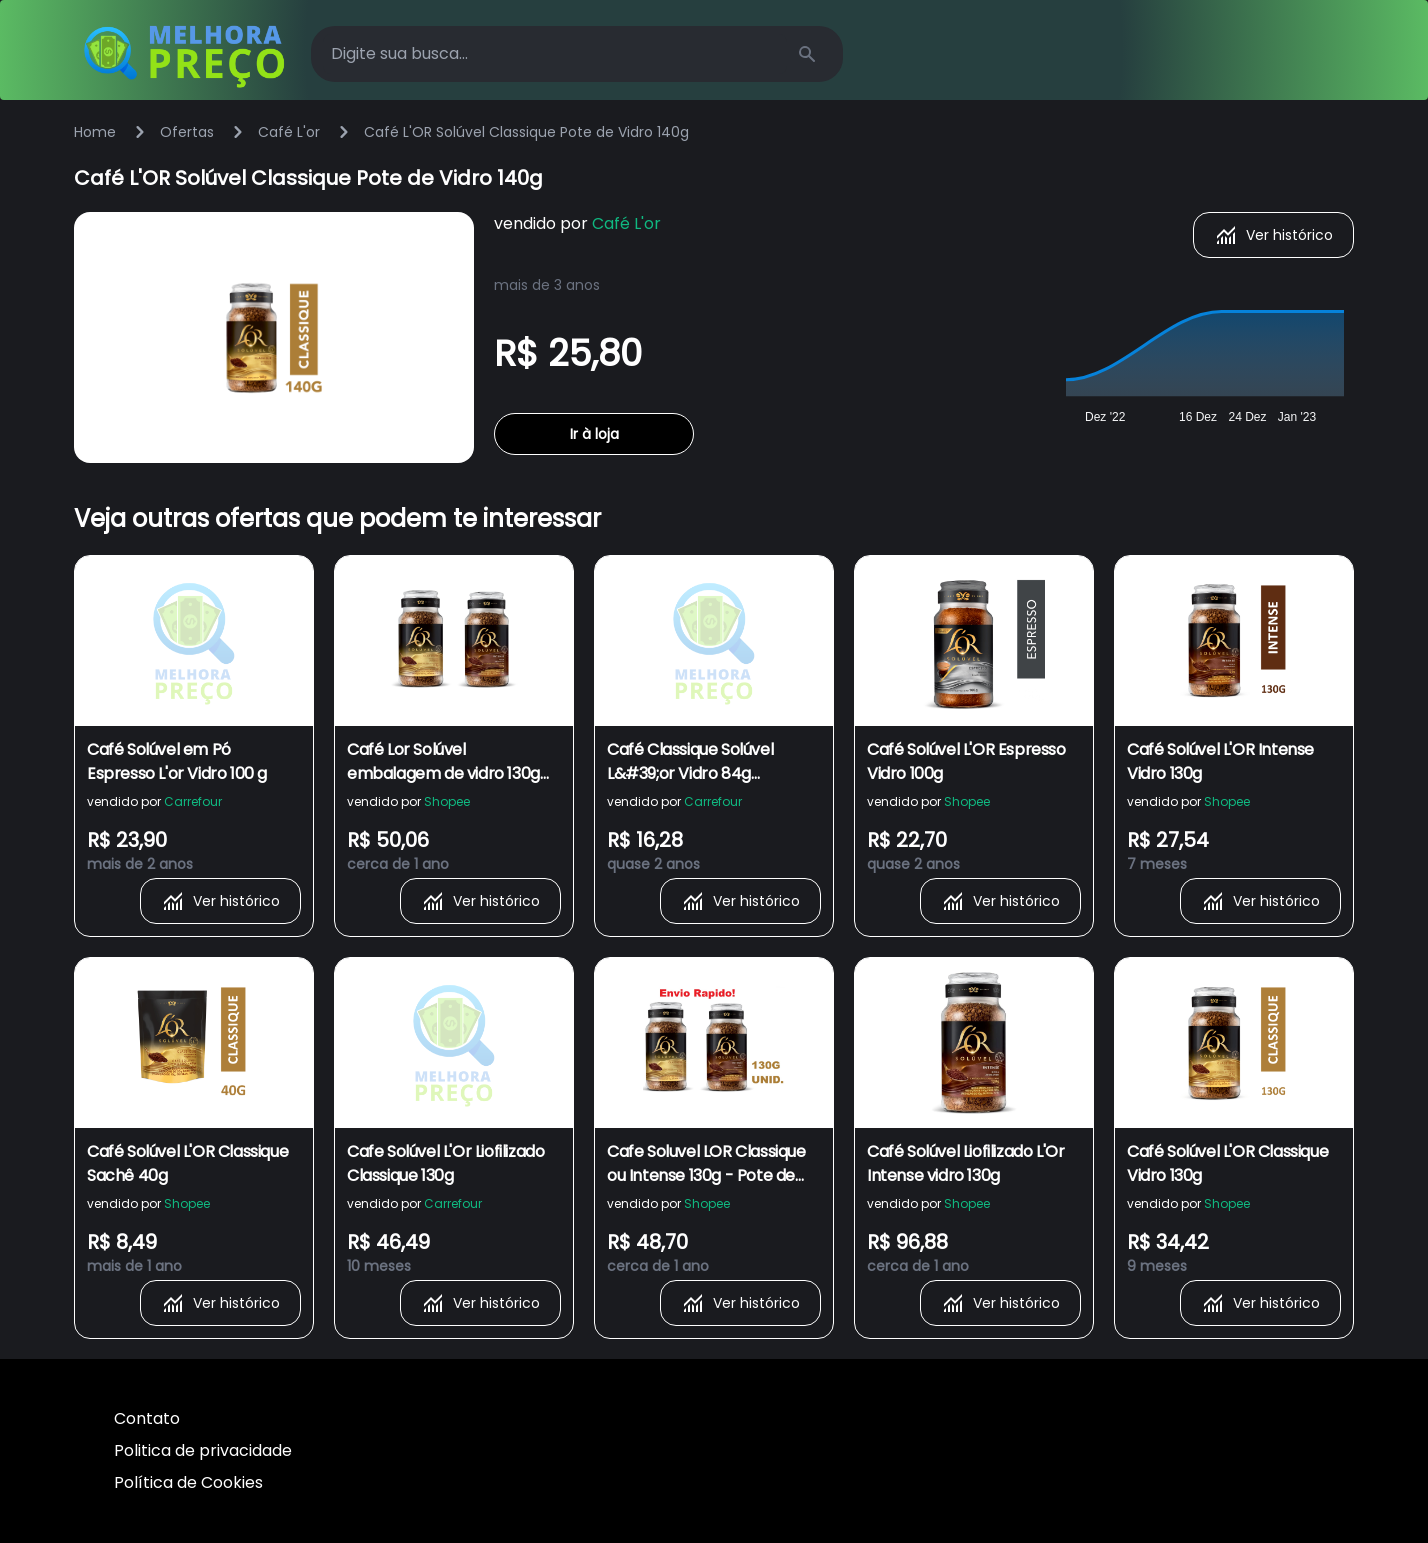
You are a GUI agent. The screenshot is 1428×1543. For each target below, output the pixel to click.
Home (95, 132)
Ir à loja (594, 434)
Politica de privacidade (203, 1450)
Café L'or (289, 132)
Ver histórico (1273, 235)
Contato (147, 1418)
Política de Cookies (188, 1482)
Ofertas (187, 132)
